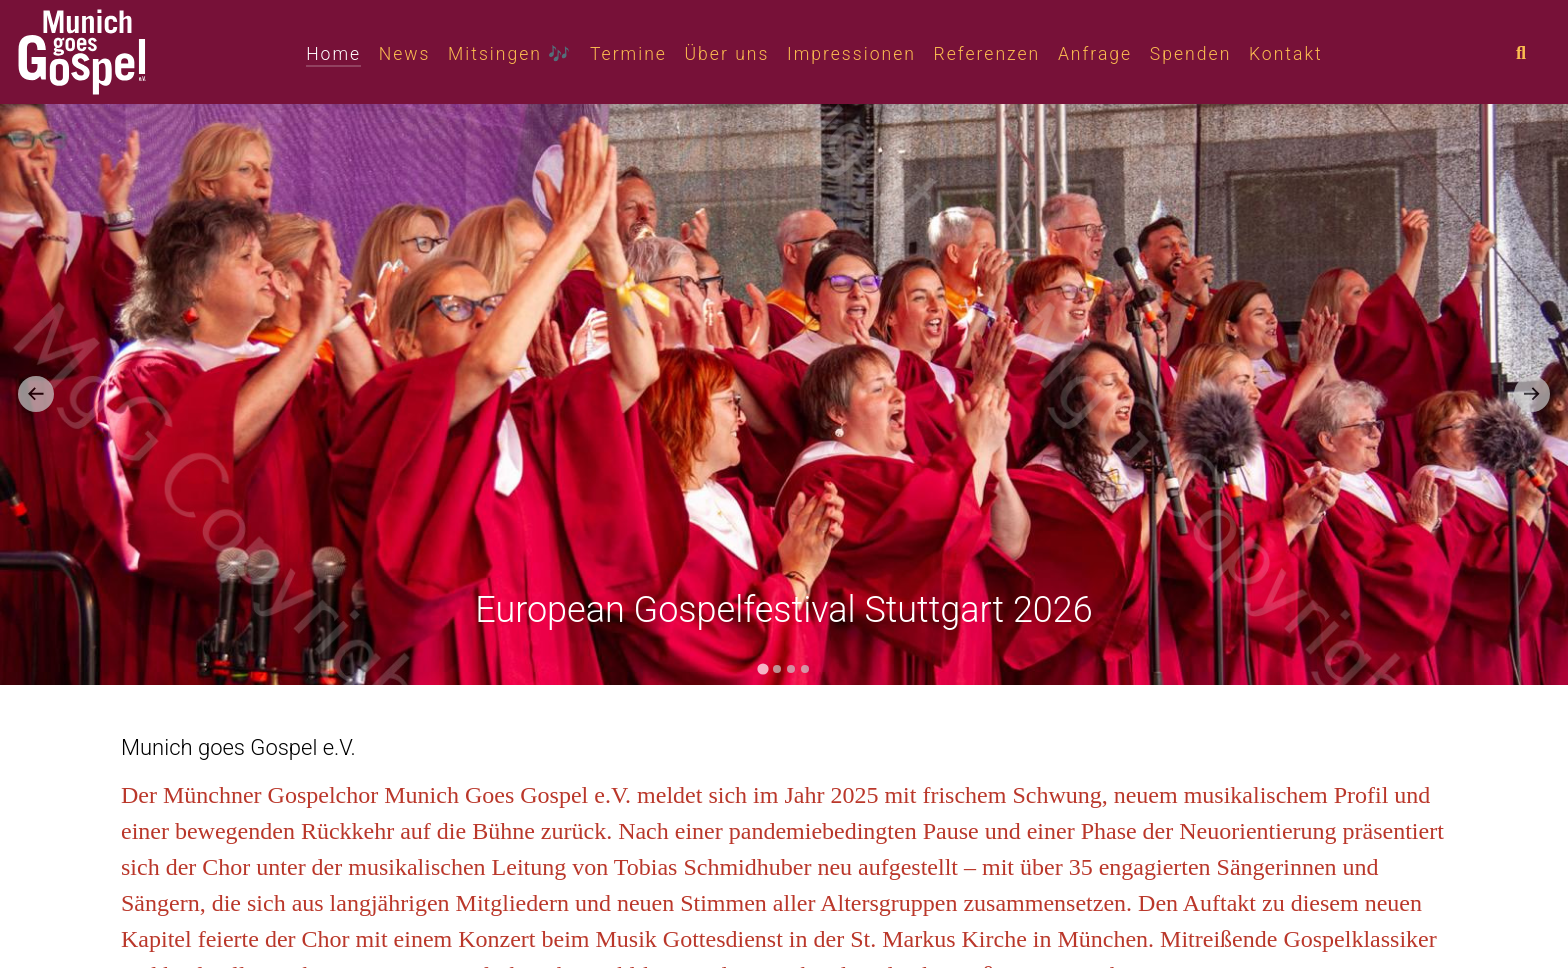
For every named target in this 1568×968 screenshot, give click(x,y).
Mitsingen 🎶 (510, 54)
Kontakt (1286, 54)
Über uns (727, 54)
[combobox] (1538, 54)
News (405, 54)
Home (333, 54)
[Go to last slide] (36, 394)
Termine (628, 54)
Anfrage (1095, 54)
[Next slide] (1532, 394)
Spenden (1191, 54)
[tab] (762, 668)
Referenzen (987, 54)
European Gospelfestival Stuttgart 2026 (784, 610)
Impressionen (851, 54)
